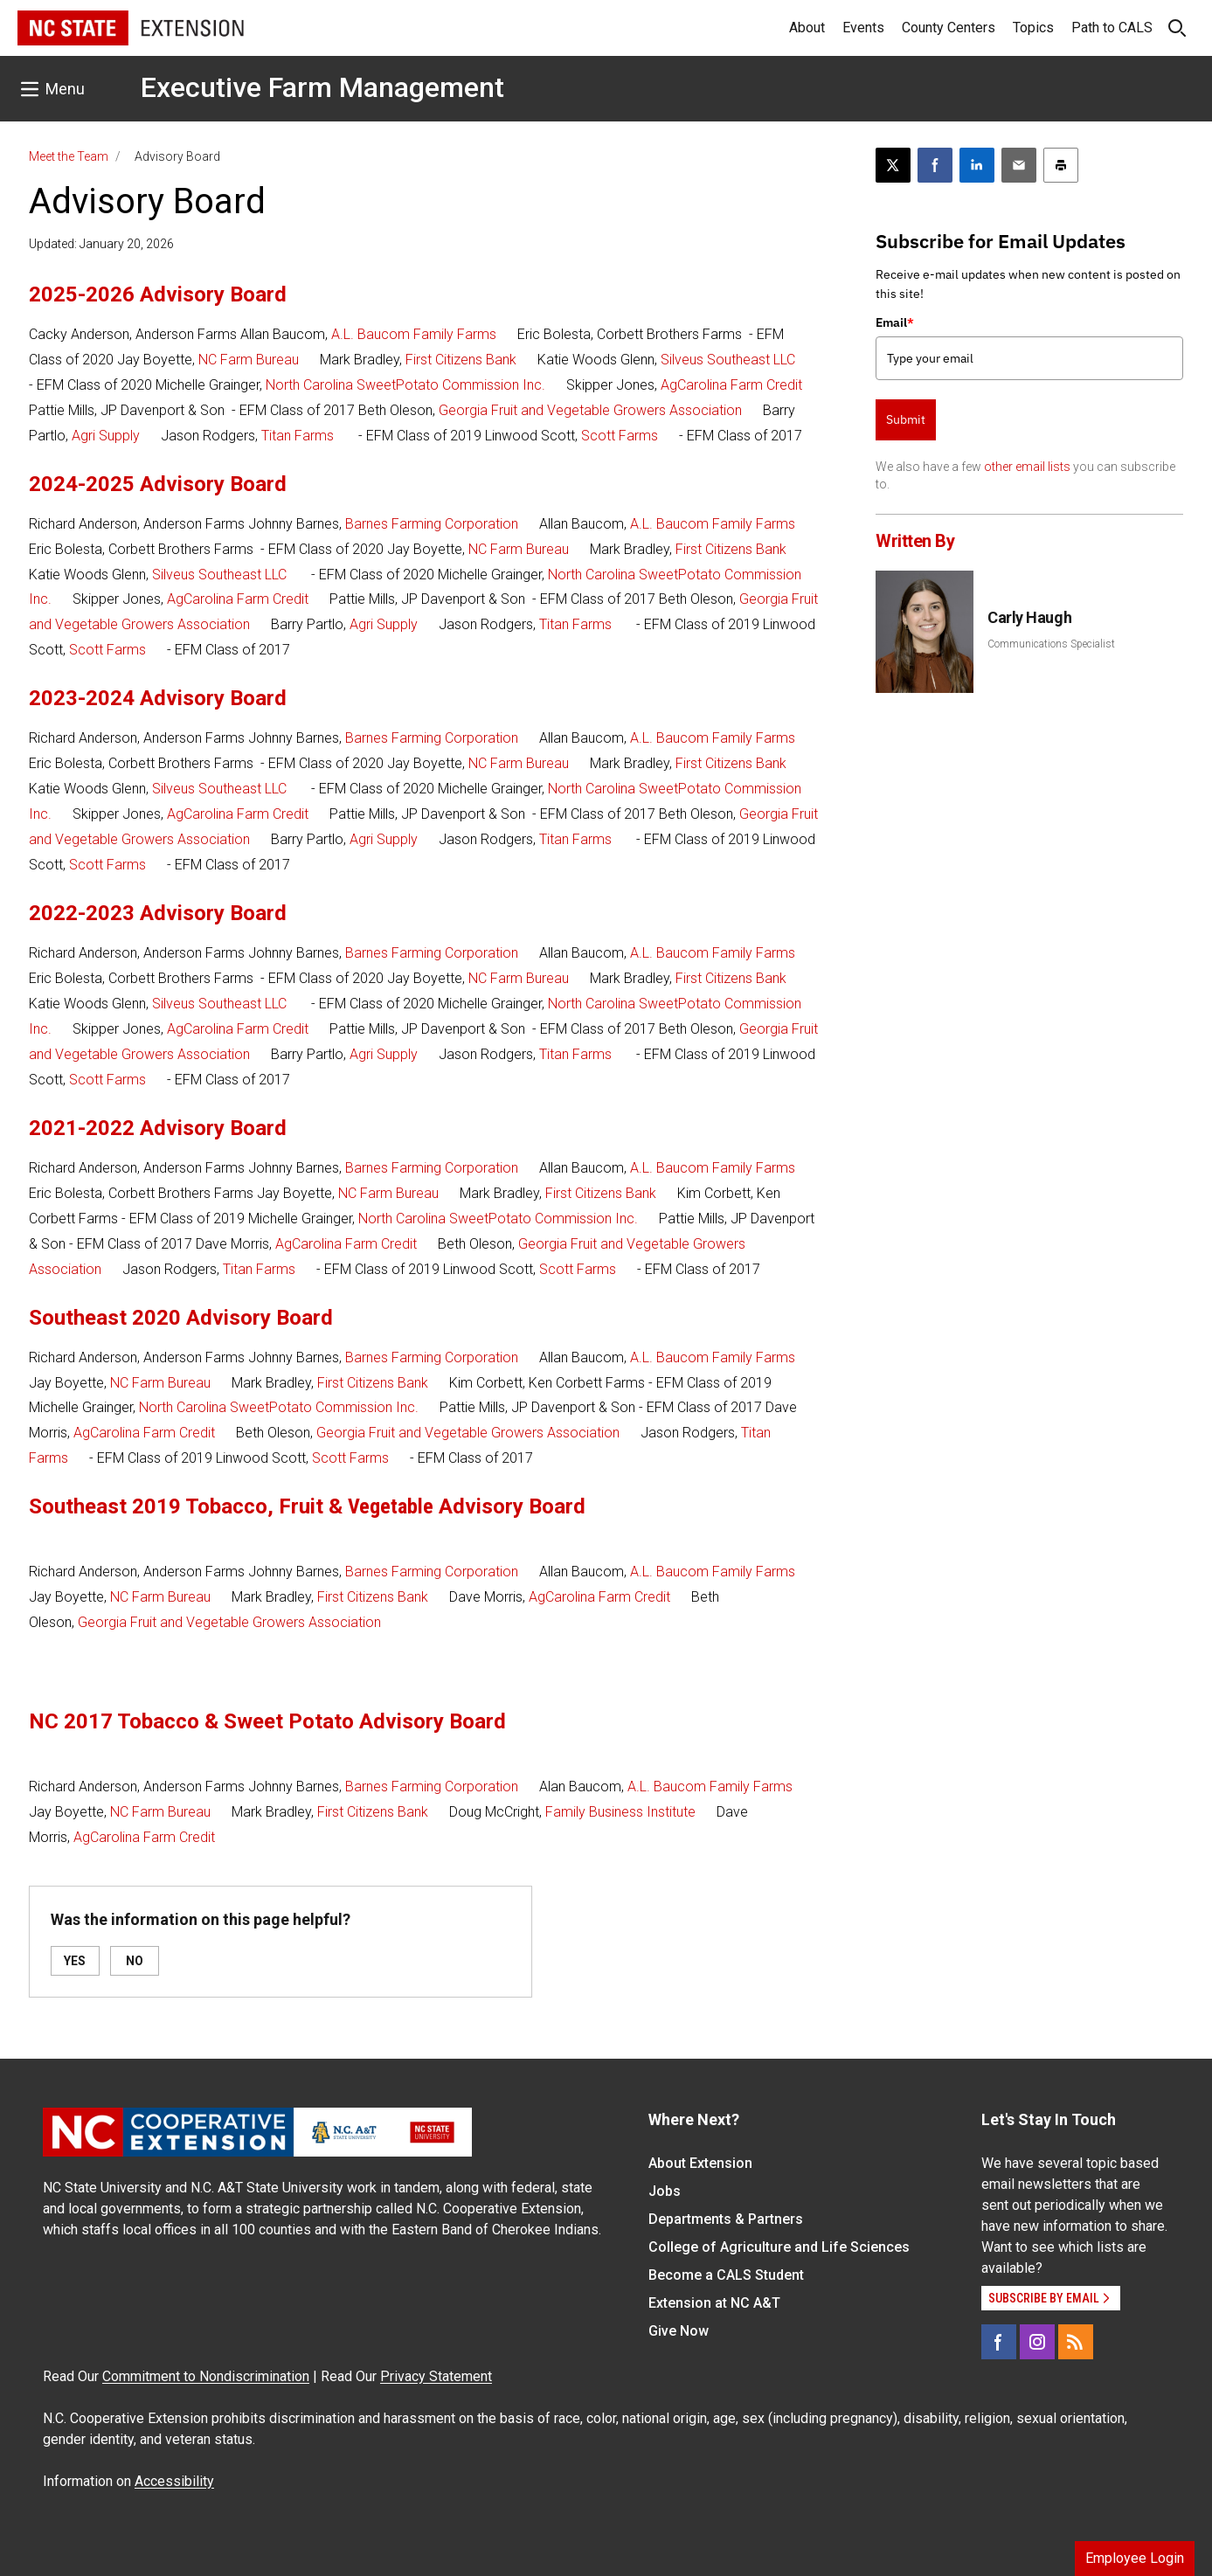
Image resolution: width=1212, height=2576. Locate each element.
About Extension (700, 2163)
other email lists (1027, 467)
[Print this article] (1060, 165)
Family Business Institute (620, 1812)
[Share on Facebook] (935, 165)
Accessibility (174, 2481)
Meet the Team (68, 156)
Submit (905, 419)
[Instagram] (1037, 2341)
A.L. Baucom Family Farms (413, 334)
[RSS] (1075, 2341)
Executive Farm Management (322, 87)
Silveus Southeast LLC (728, 359)
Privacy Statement (436, 2376)
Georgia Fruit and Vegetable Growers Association (590, 410)
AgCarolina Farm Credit (731, 385)
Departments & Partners (725, 2219)
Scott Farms (619, 435)
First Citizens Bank (460, 359)
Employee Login (1134, 2558)
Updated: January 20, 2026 (101, 244)
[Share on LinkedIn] (976, 165)
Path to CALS (1112, 27)
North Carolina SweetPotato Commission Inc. (405, 385)
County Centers (948, 27)
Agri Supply (106, 435)
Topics (1033, 27)
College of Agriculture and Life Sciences (779, 2247)
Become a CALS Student (726, 2275)
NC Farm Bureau (248, 359)
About (807, 27)
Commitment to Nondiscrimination (205, 2376)
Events (863, 27)
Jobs (664, 2191)
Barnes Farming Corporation (431, 524)
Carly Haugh (1029, 617)
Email (895, 322)
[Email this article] (1018, 165)
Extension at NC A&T (714, 2303)
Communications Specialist (1051, 644)
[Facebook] (998, 2341)
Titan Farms (297, 435)
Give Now (678, 2331)
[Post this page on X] (893, 165)
